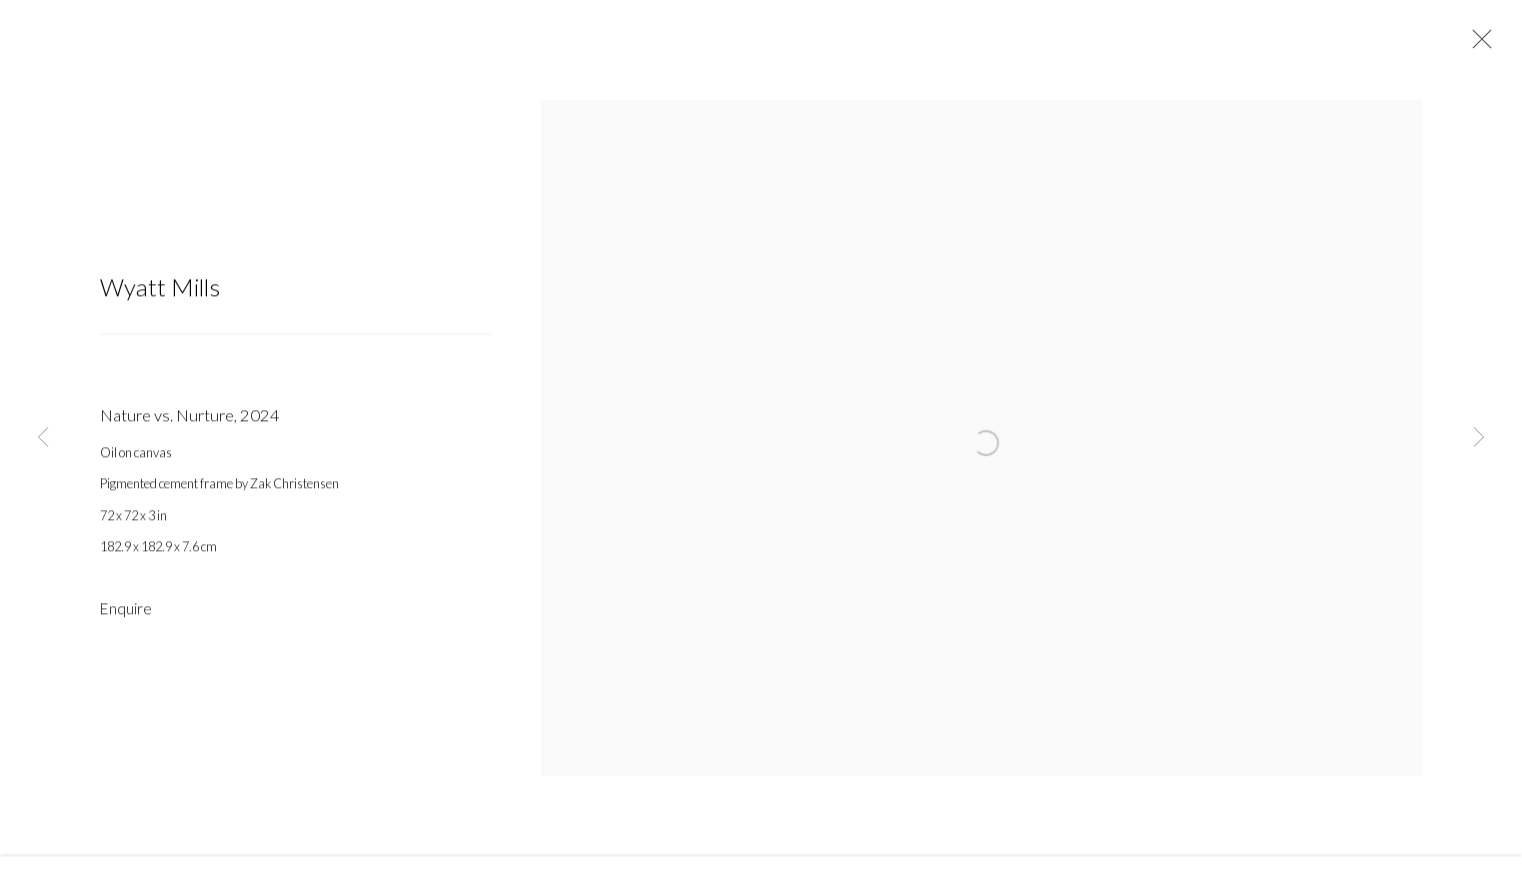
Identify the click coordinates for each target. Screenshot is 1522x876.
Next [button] (1479, 437)
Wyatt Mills (160, 296)
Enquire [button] (126, 618)
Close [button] (1477, 45)
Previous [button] (43, 437)
